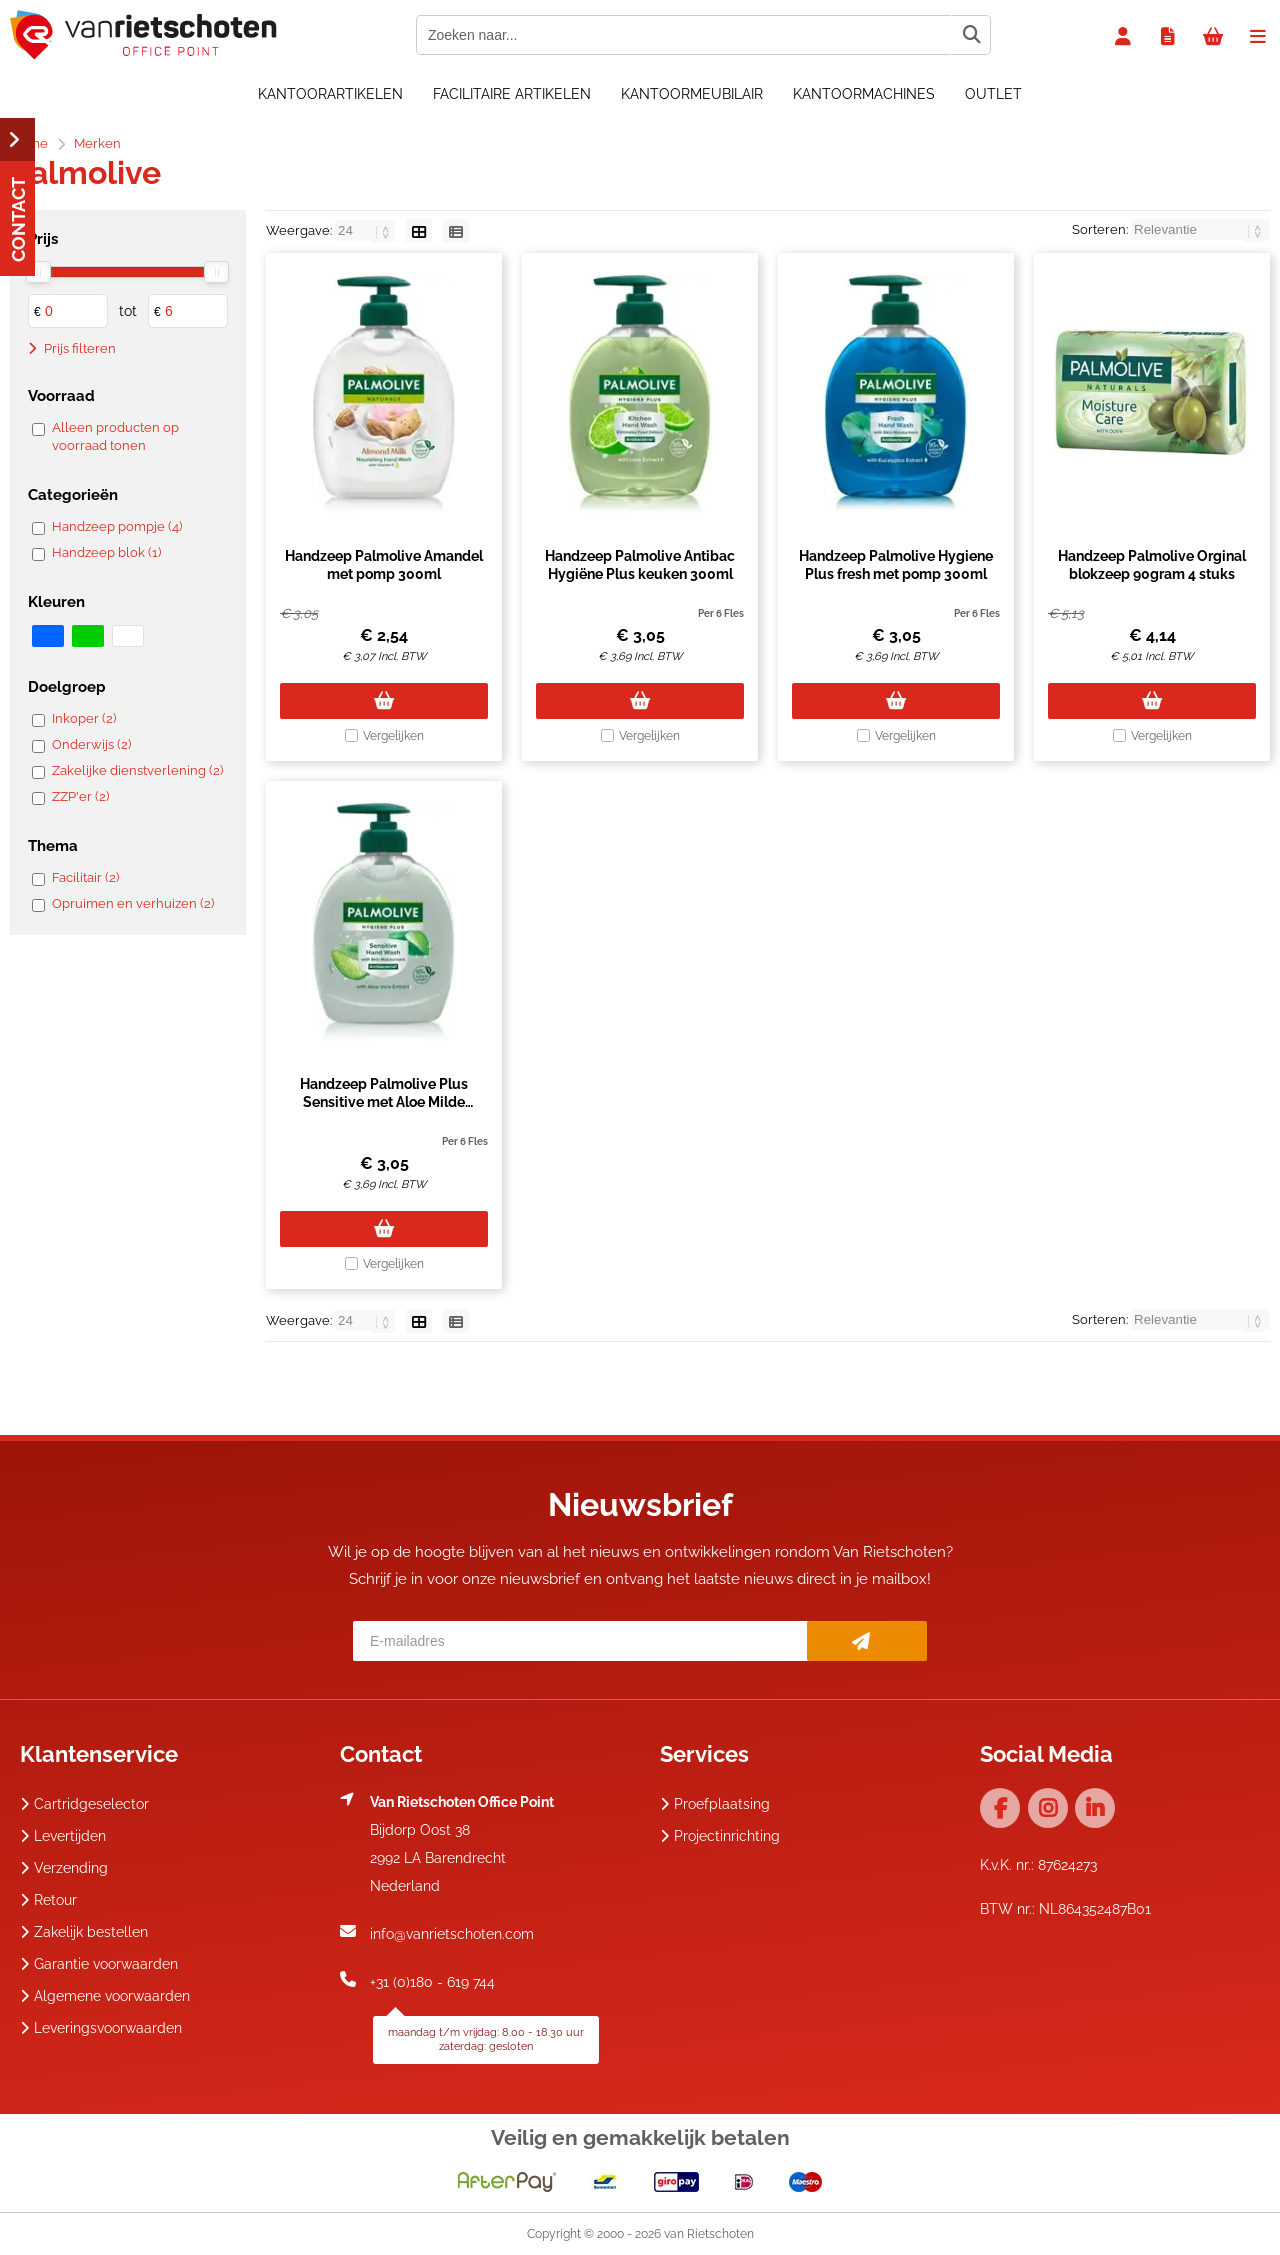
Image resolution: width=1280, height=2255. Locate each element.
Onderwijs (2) (91, 744)
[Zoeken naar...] (971, 35)
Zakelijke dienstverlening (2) (137, 770)
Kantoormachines (864, 94)
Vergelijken (393, 736)
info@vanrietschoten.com (452, 1934)
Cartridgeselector (84, 1804)
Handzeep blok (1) (106, 552)
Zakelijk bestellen (84, 1932)
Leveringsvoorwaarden (101, 2028)
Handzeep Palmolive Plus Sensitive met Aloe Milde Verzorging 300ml (384, 1102)
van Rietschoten (709, 2234)
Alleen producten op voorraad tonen (115, 436)
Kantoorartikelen (330, 94)
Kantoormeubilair (692, 94)
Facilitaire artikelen (512, 94)
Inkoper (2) (84, 718)
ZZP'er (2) (80, 796)
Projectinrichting (720, 1836)
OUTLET (993, 94)
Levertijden (63, 1836)
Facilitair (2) (85, 877)
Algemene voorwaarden (105, 1996)
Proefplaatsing (715, 1804)
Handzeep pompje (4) (117, 526)
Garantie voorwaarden (99, 1964)
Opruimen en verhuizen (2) (133, 903)
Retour (48, 1900)
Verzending (64, 1868)
